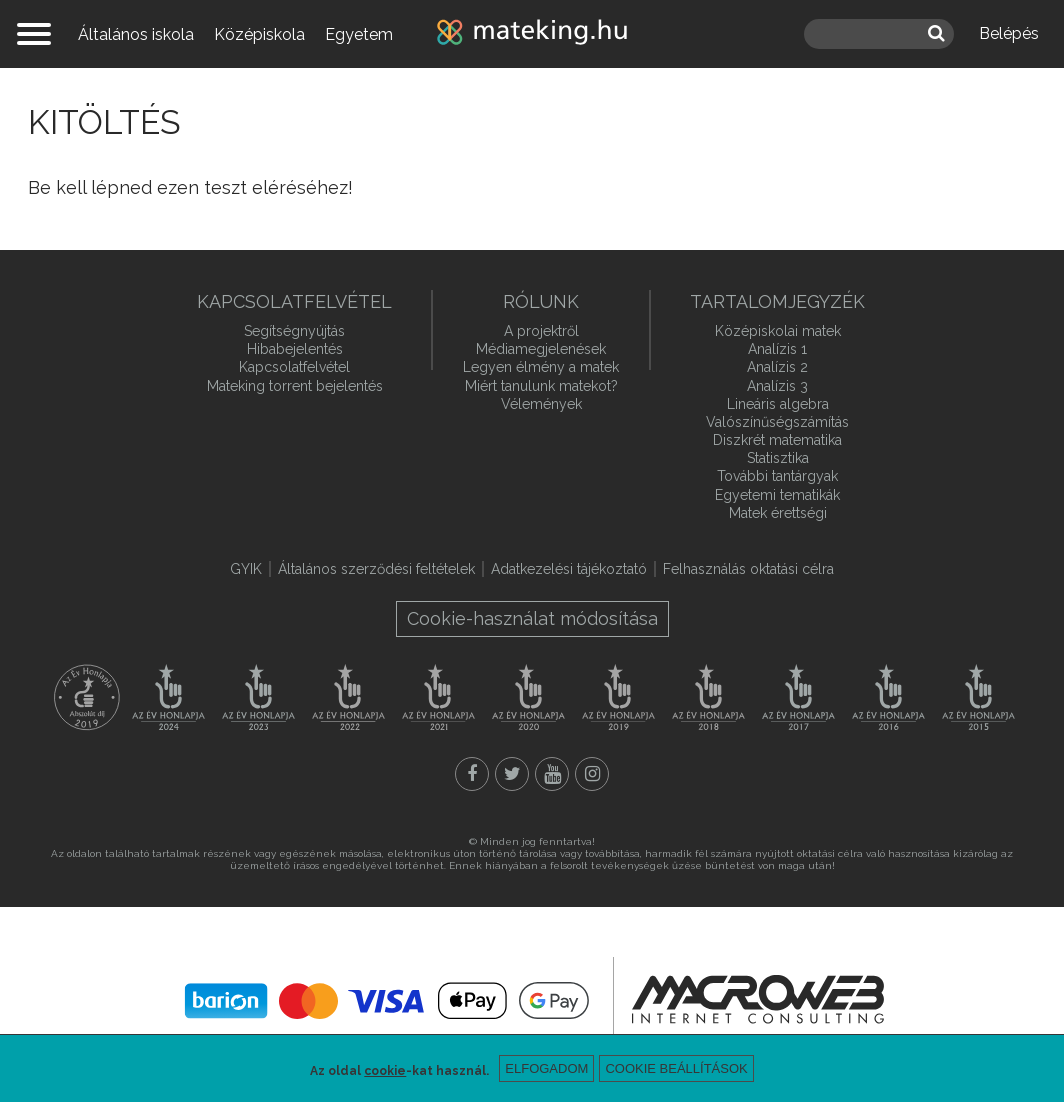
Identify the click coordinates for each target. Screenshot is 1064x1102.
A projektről (541, 331)
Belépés (1009, 33)
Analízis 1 (777, 349)
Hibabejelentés (295, 349)
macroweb (758, 999)
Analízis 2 (777, 367)
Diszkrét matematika (777, 440)
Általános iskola (136, 34)
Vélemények (541, 404)
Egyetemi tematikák (777, 495)
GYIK (246, 569)
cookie (385, 1071)
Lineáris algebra (778, 404)
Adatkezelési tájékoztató (569, 569)
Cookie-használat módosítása (532, 618)
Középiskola (259, 34)
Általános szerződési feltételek (376, 569)
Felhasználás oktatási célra (748, 569)
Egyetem (359, 34)
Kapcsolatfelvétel (294, 367)
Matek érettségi (778, 513)
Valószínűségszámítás (777, 422)
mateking (532, 34)
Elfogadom (546, 1068)
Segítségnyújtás (294, 331)
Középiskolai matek (778, 331)
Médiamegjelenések (541, 349)
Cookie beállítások (676, 1068)
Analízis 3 (777, 386)
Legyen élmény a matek (541, 367)
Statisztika (778, 458)
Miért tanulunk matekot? (541, 386)
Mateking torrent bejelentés (295, 386)
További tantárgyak (777, 476)
